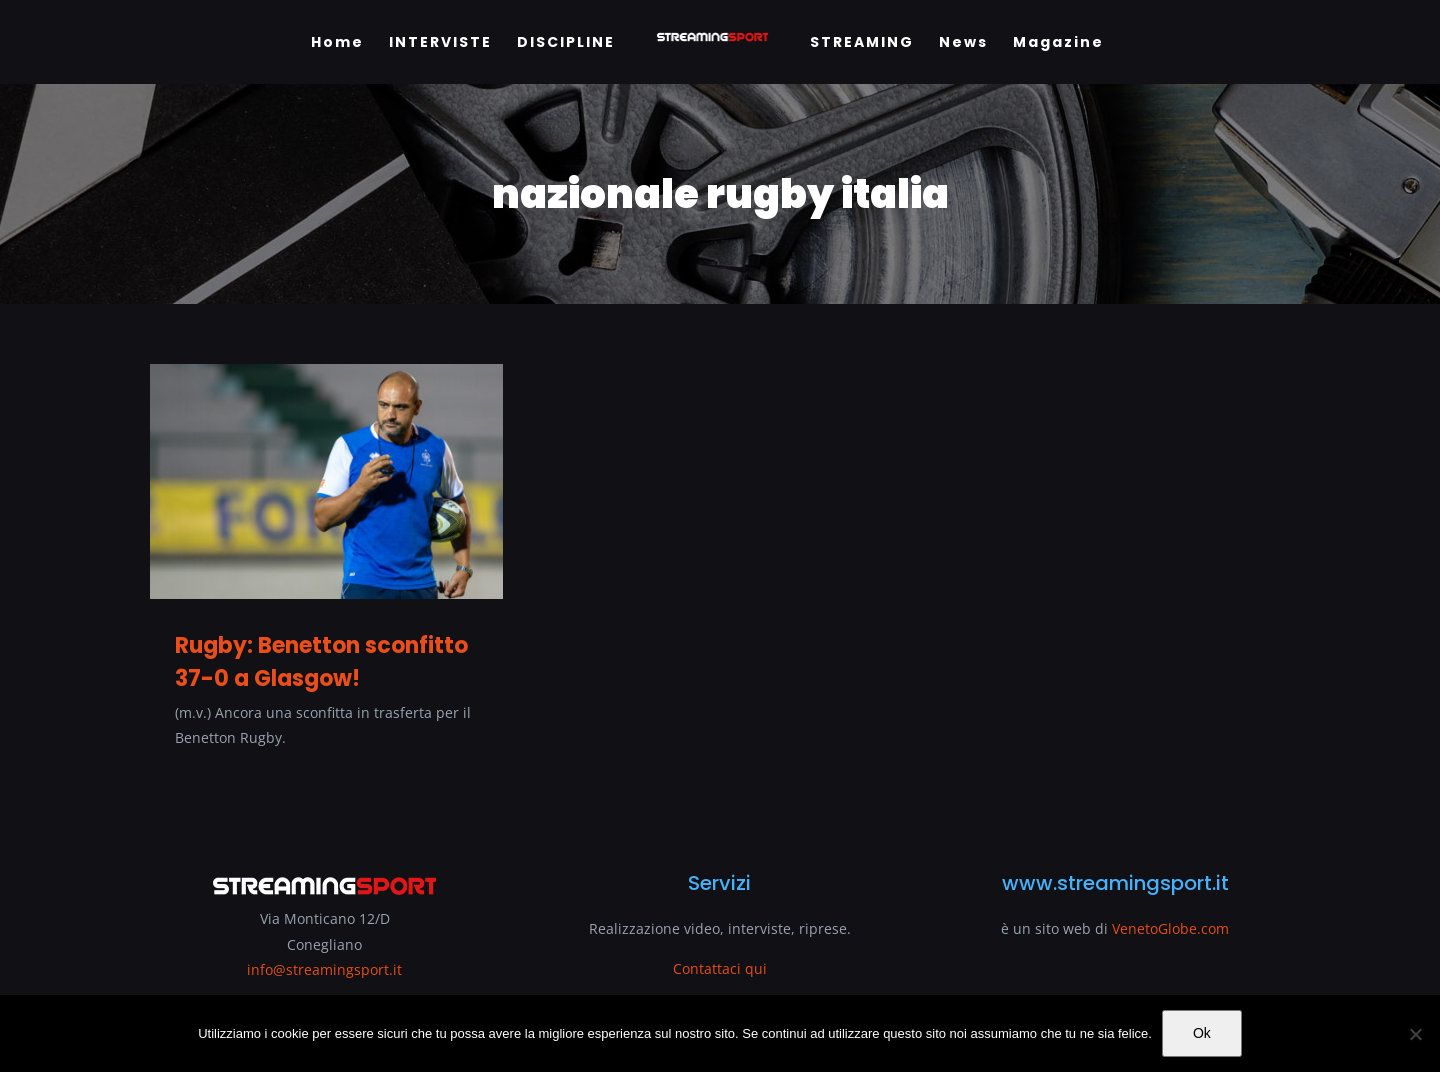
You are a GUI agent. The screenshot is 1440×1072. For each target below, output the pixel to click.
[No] (1415, 1034)
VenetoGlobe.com (1170, 928)
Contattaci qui (720, 968)
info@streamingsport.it (324, 969)
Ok (1202, 1033)
